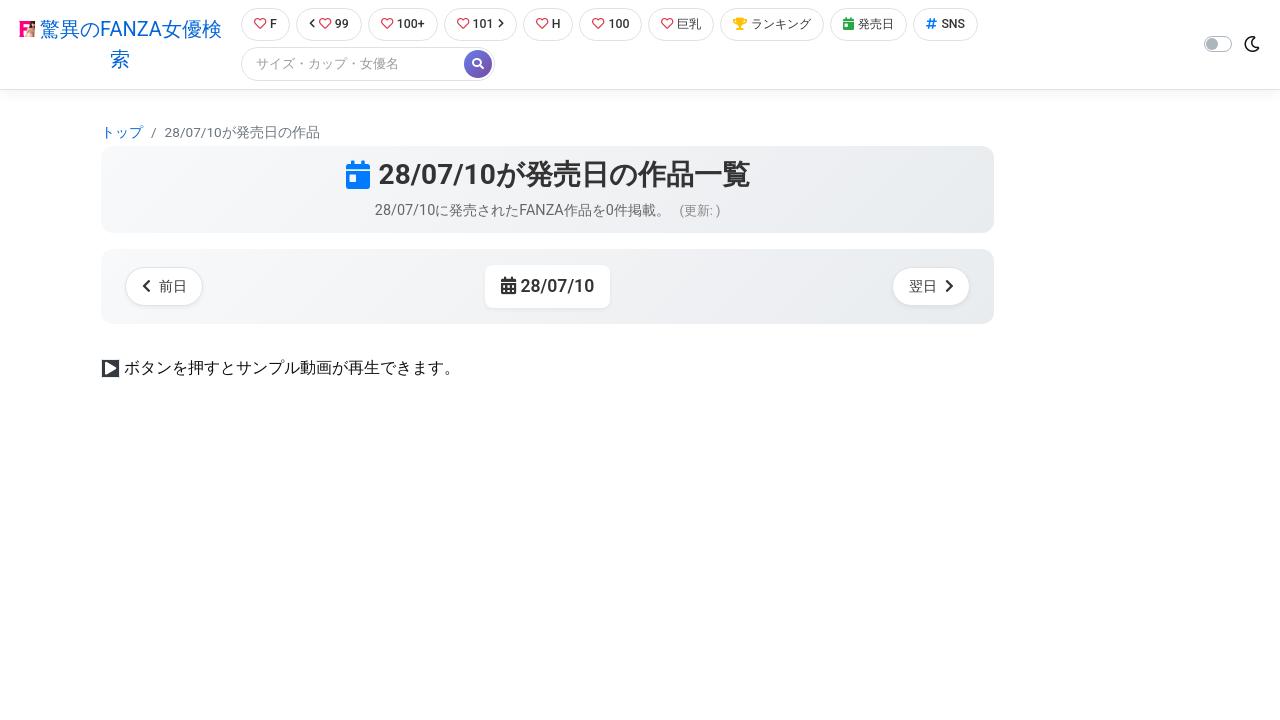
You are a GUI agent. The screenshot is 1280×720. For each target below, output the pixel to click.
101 (482, 24)
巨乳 (688, 24)
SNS (963, 24)
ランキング (783, 24)
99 (327, 24)
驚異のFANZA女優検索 (118, 45)
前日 (164, 286)
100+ (403, 24)
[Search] (350, 64)
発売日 (884, 24)
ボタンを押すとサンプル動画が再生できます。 (292, 367)
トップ (122, 132)
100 (616, 24)
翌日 (930, 286)
